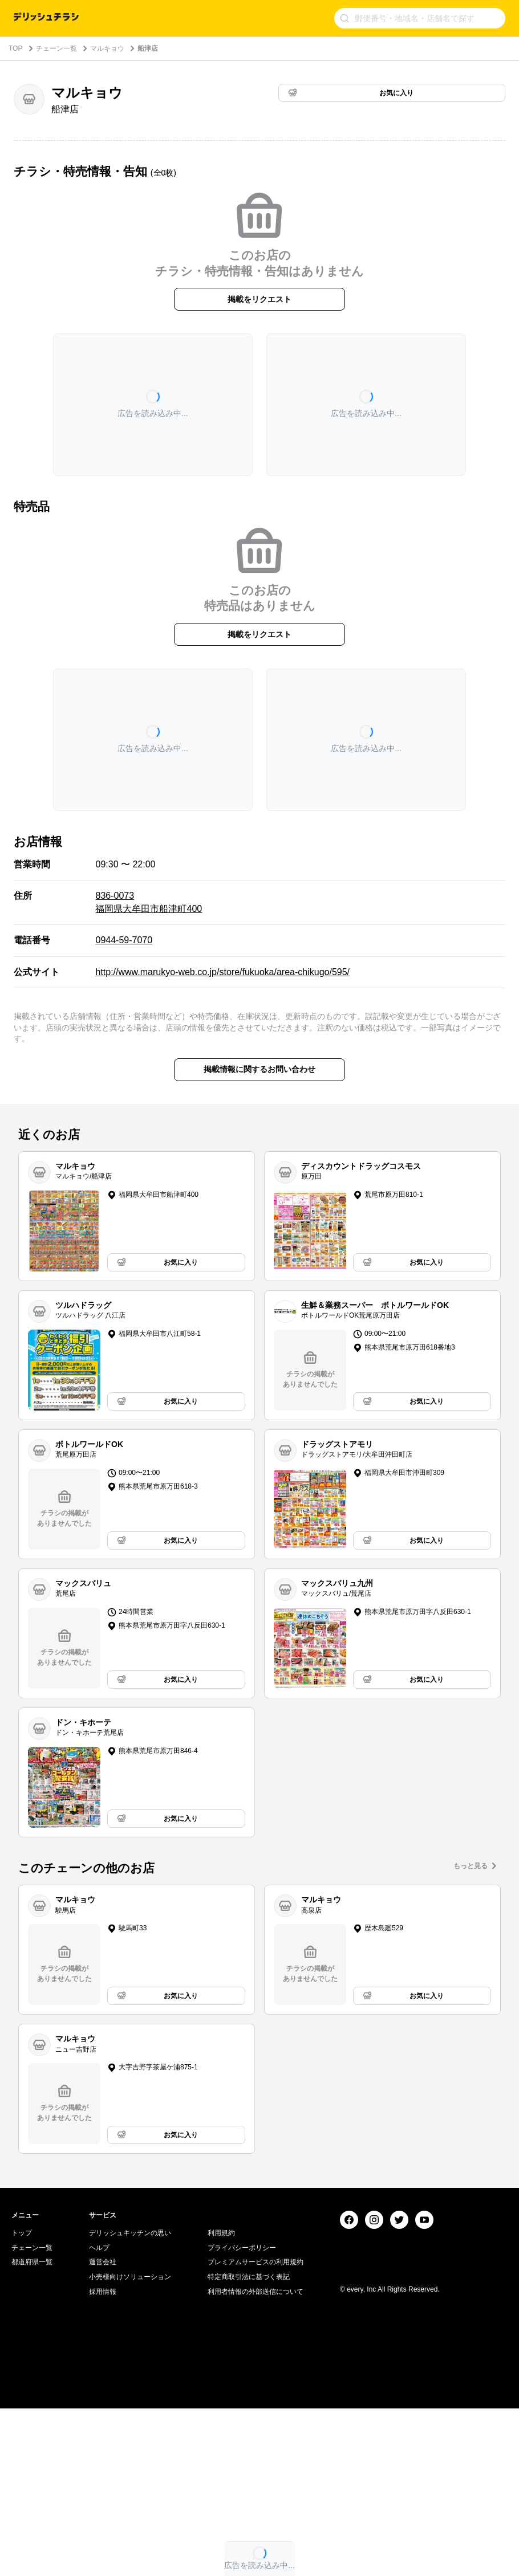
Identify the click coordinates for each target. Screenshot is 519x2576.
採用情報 (102, 2459)
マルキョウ (107, 48)
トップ (21, 2400)
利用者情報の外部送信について (255, 2459)
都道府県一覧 (31, 2430)
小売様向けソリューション (130, 2444)
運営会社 (102, 2430)
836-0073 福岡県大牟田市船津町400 (148, 902)
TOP (15, 48)
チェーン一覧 (56, 48)
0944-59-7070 (123, 940)
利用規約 (221, 2400)
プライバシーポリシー (242, 2415)
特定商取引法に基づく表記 (249, 2444)
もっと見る (470, 1866)
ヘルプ (99, 2415)
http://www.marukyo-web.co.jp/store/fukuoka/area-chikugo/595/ (222, 972)
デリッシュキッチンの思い (130, 2400)
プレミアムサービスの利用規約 (255, 2430)
